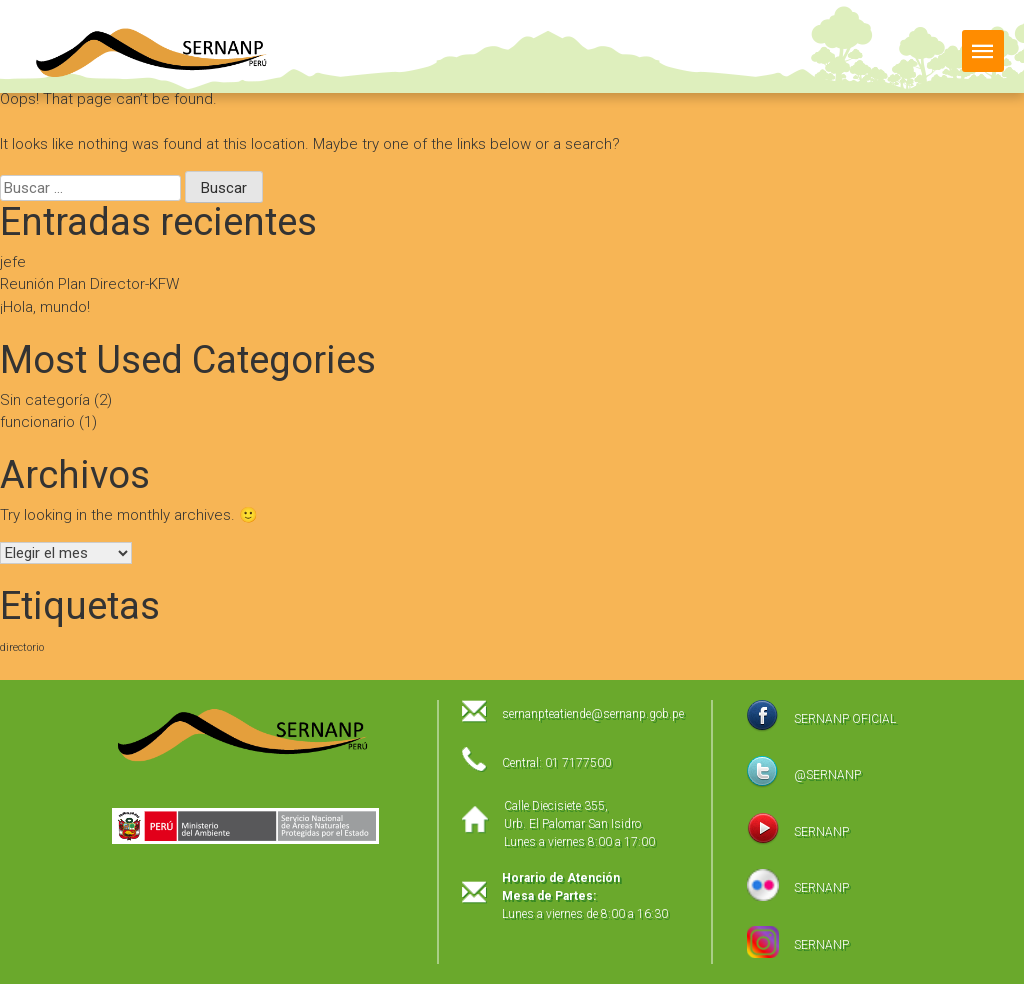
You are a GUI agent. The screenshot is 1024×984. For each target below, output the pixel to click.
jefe (13, 262)
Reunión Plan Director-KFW (89, 284)
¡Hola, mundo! (45, 307)
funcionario (37, 422)
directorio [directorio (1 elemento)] (22, 647)
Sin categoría (45, 400)
